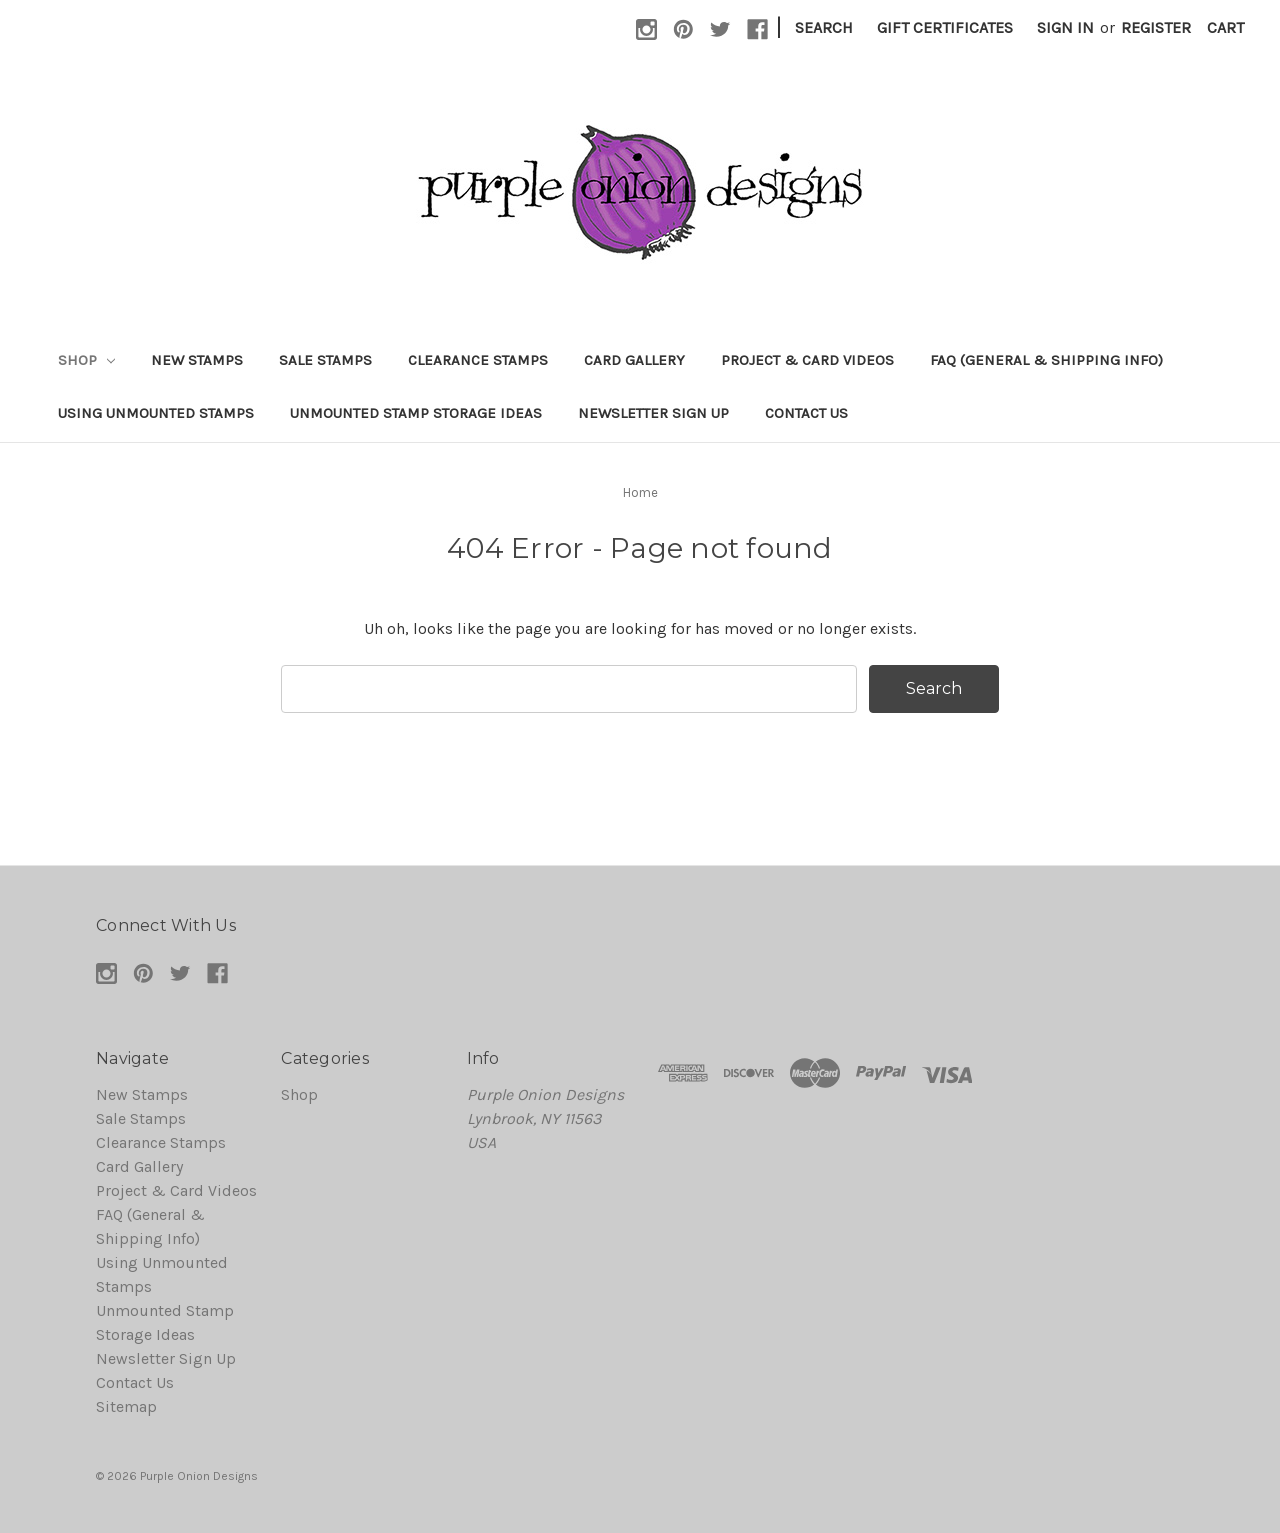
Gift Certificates (945, 27)
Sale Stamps (325, 360)
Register (1156, 27)
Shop (86, 360)
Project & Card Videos (807, 360)
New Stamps (197, 360)
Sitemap (126, 1406)
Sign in (1065, 27)
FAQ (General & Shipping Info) (1046, 360)
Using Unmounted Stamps (156, 413)
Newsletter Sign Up (653, 413)
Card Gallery (634, 360)
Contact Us (806, 413)
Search (824, 27)
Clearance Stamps (478, 360)
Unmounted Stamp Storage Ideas (416, 413)
